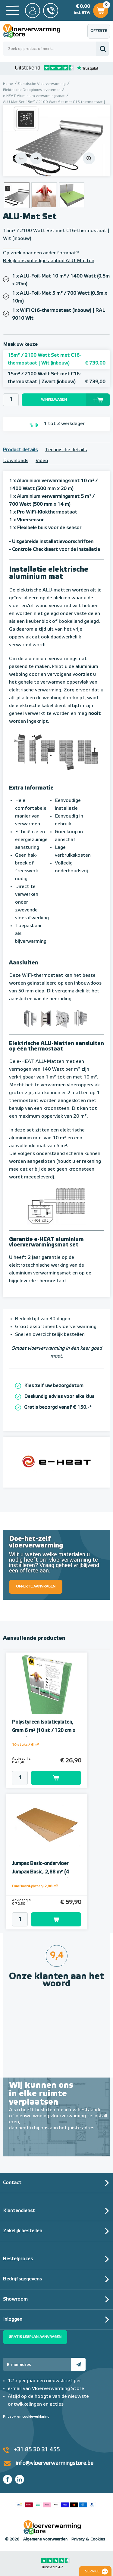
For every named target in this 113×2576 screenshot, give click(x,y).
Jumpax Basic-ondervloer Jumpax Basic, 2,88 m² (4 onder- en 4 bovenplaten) (40, 1872)
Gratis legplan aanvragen (35, 2337)
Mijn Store (32, 10)
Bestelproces (18, 2259)
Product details (20, 450)
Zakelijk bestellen (22, 2231)
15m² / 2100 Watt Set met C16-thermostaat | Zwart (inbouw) (56, 379)
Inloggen (12, 2319)
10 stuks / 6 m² (25, 1745)
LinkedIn (19, 2479)
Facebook (7, 2479)
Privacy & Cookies (88, 2539)
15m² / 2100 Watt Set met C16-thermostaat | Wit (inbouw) (56, 360)
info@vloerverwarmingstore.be (54, 2463)
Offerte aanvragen (100, 34)
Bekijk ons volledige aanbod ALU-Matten (48, 261)
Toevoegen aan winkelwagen (56, 1778)
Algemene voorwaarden (45, 2539)
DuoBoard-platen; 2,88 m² (35, 1886)
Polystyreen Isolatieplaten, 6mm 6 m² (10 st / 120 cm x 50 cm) (43, 1731)
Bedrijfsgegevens (22, 2279)
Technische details (66, 450)
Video (42, 460)
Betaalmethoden (55, 2503)
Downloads (15, 460)
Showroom (15, 2299)
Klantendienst (19, 2210)
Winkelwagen (100, 9)
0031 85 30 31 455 (50, 10)
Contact (12, 2182)
